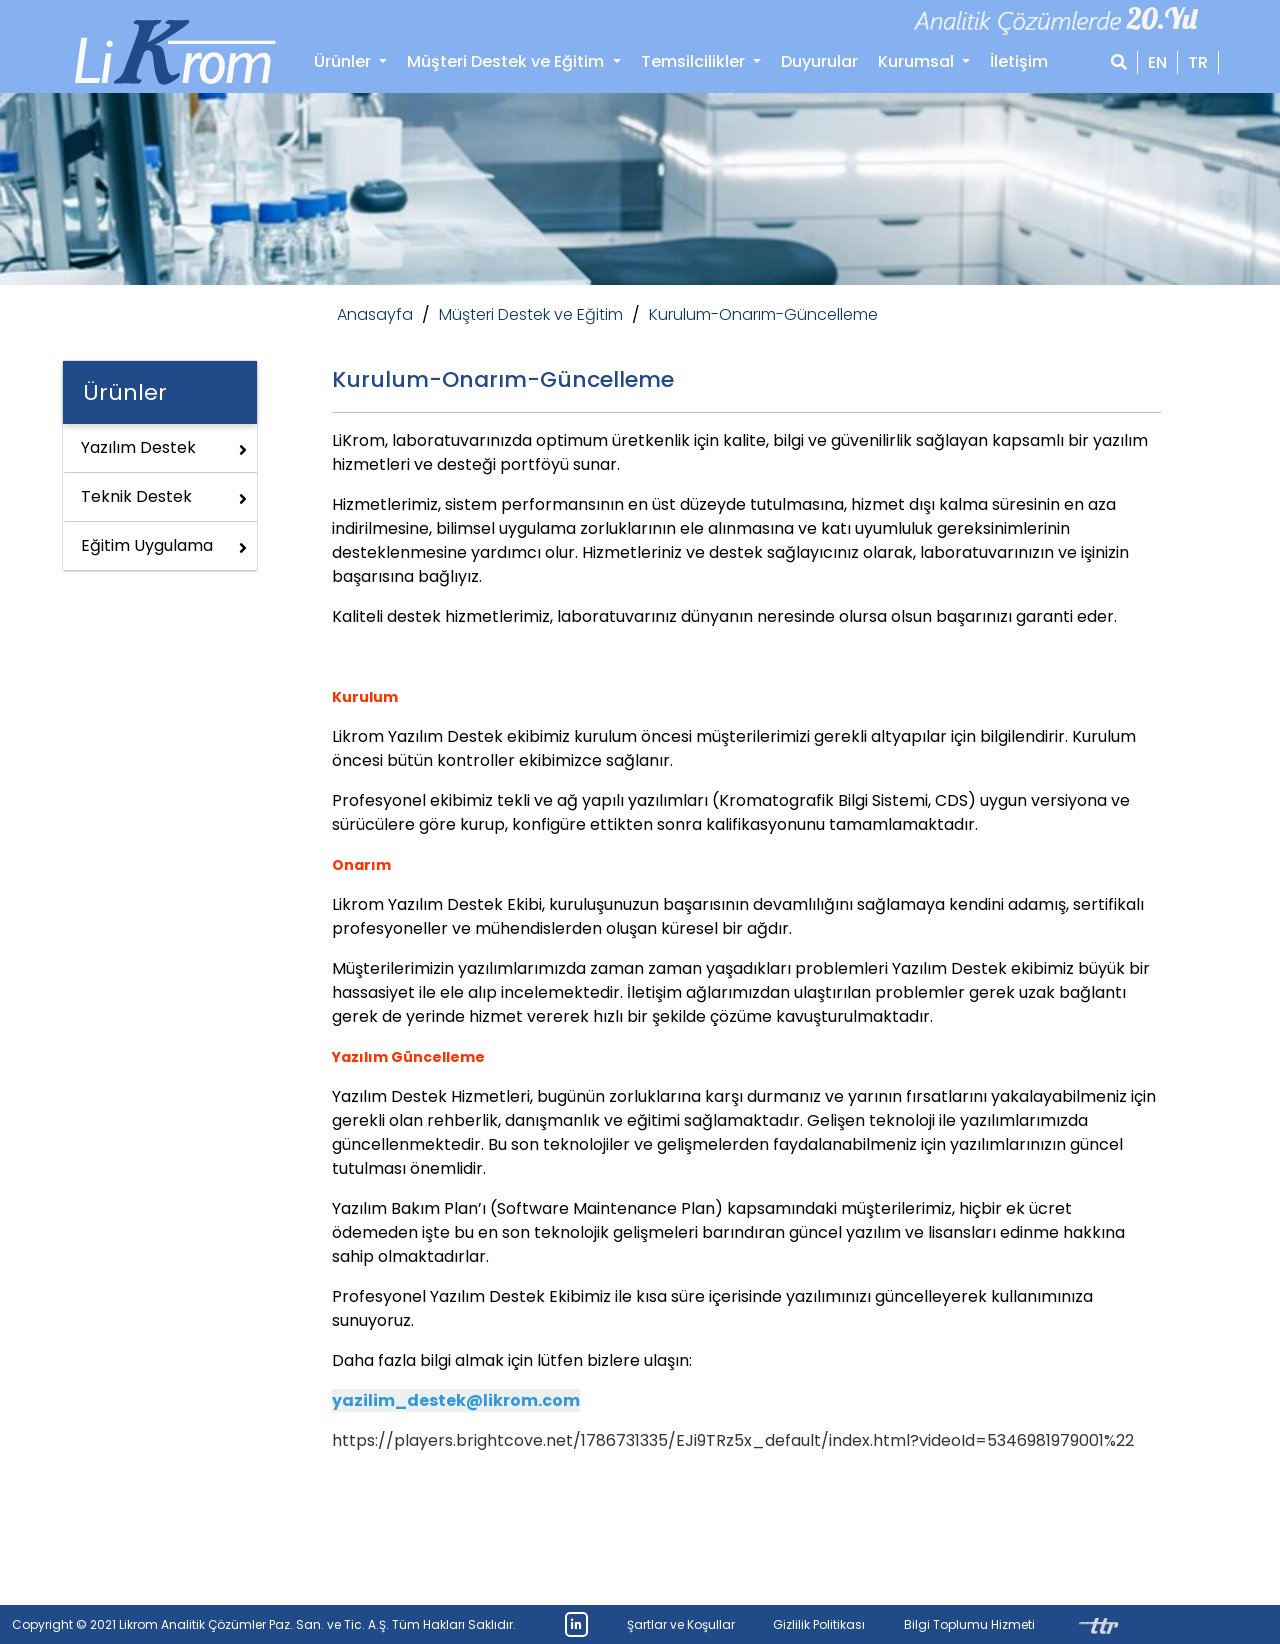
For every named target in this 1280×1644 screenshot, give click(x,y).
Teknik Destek (164, 496)
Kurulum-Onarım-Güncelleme (763, 314)
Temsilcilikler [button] (695, 61)
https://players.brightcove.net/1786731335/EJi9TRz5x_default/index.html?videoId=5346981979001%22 (733, 1440)
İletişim (1019, 61)
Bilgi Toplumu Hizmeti (969, 1624)
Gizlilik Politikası (819, 1624)
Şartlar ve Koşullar (681, 1624)
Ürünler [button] (344, 61)
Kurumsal (918, 61)
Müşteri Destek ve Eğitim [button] (507, 61)
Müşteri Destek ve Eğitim (531, 314)
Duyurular (819, 61)
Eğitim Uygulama (164, 545)
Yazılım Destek (164, 447)
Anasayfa (375, 314)
